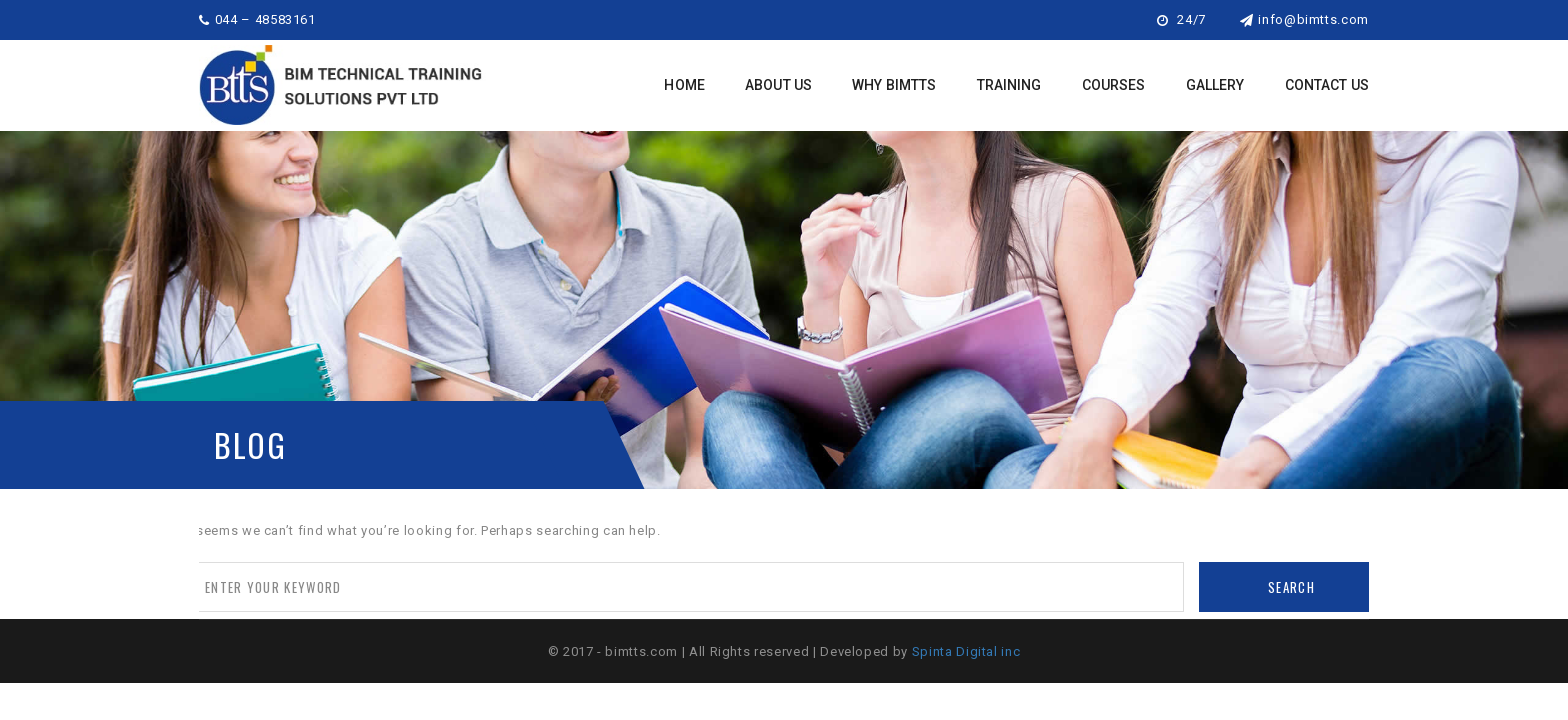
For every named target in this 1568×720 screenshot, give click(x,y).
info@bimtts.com (1304, 19)
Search (1291, 587)
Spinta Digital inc (966, 651)
